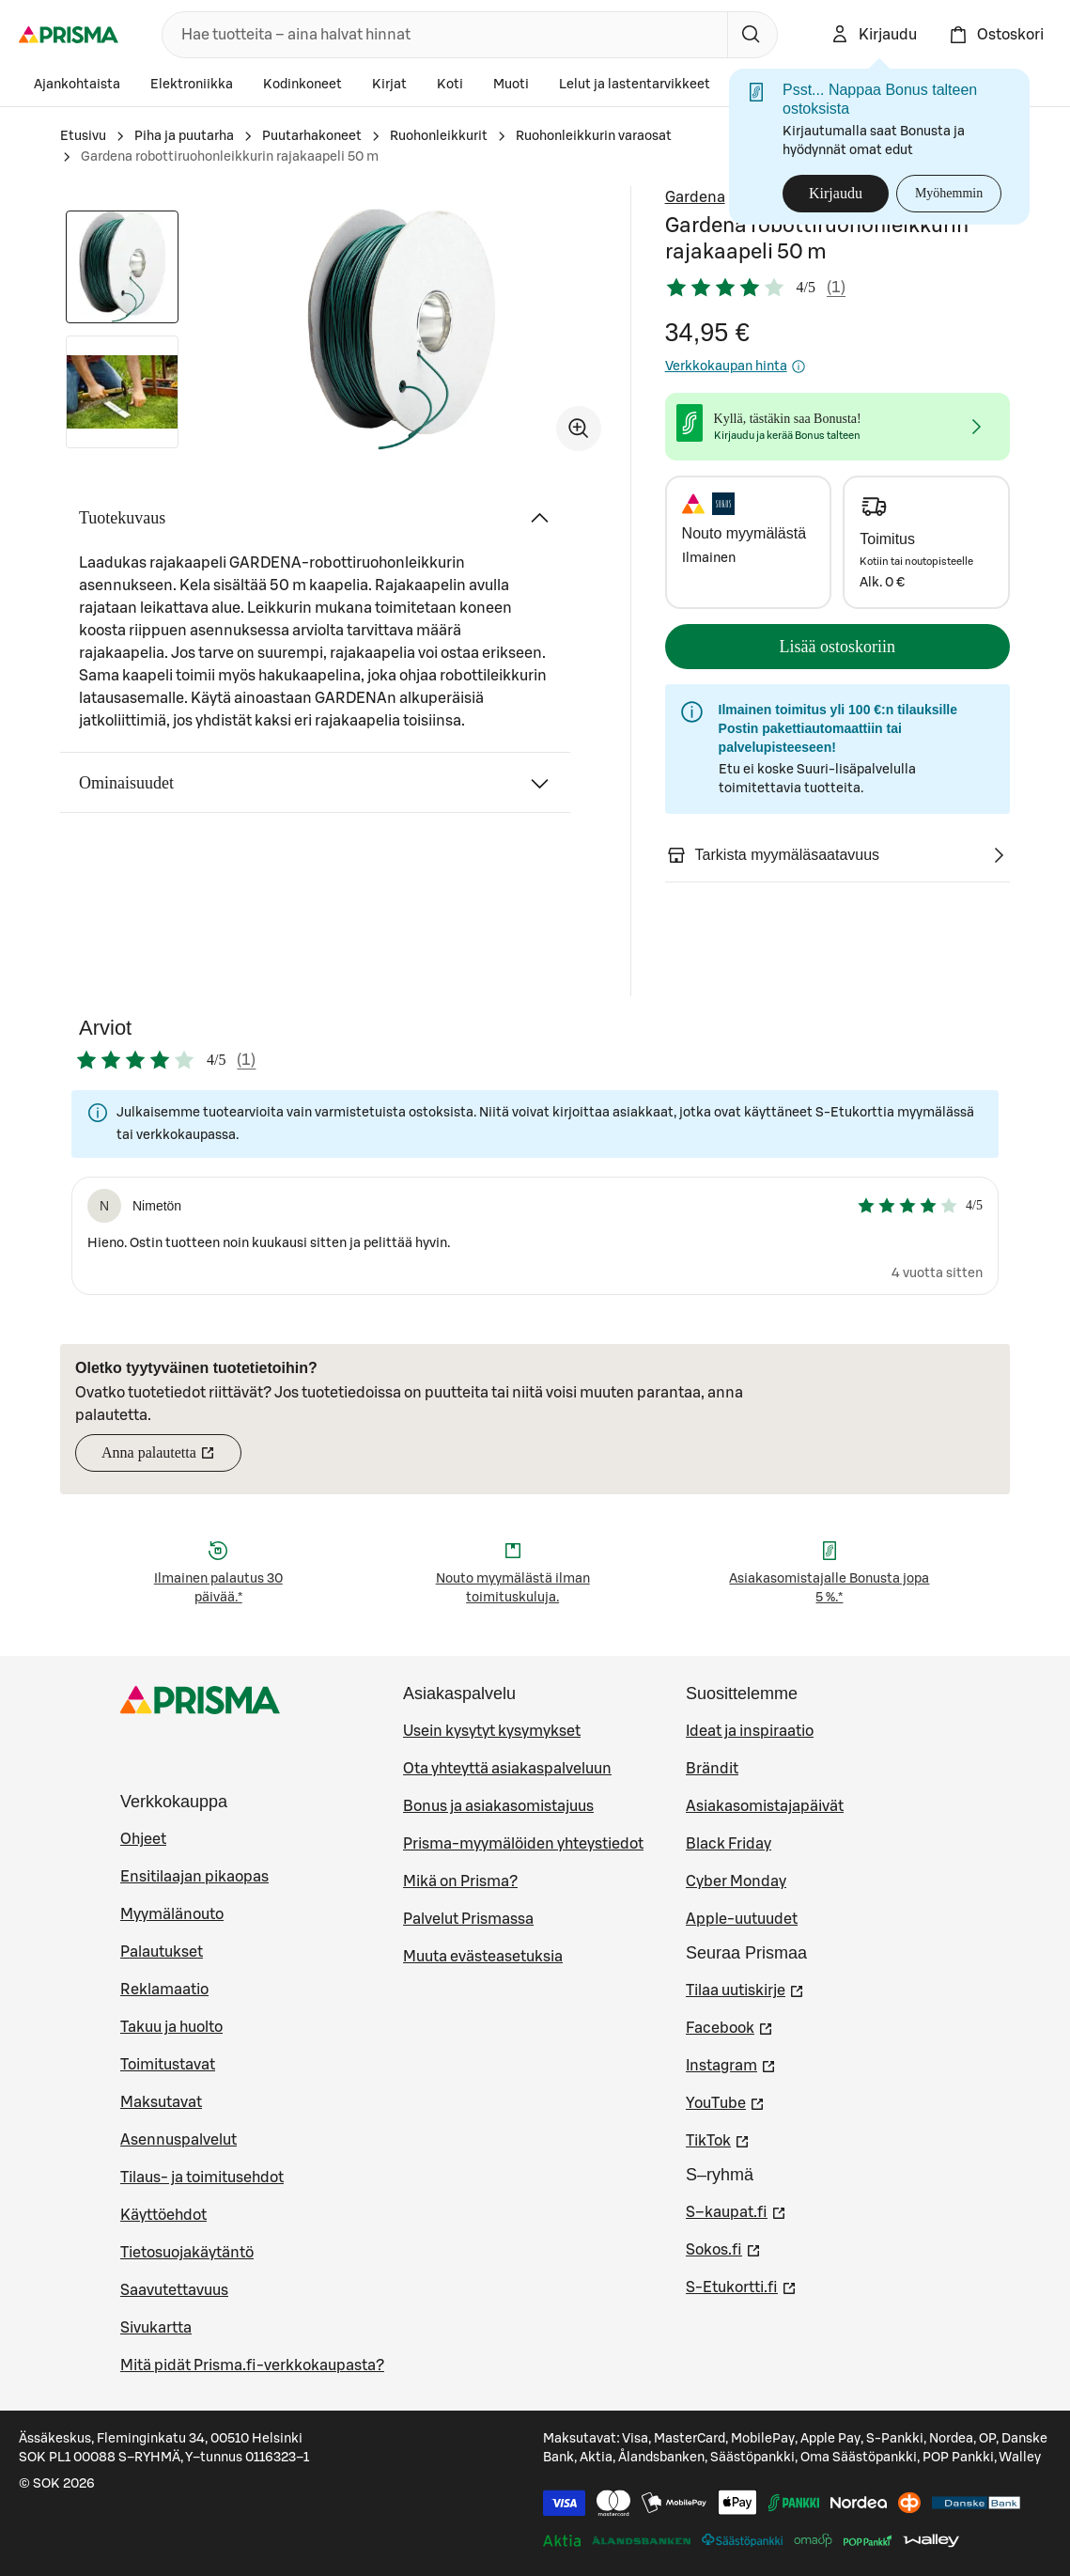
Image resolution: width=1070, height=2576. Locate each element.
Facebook (729, 2026)
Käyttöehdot (163, 2215)
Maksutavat (161, 2102)
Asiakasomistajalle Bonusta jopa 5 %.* (829, 1588)
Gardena (695, 197)
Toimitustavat (167, 2064)
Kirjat (389, 84)
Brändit (712, 1768)
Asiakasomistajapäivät (765, 1806)
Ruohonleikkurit (439, 136)
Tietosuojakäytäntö (187, 2252)
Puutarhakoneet (312, 136)
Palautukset (161, 1951)
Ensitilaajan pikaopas (194, 1876)
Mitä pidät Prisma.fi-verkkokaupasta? (252, 2365)
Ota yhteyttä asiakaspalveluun (507, 1768)
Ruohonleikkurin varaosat (594, 136)
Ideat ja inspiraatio (750, 1731)
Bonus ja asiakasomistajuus (498, 1806)
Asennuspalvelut (178, 2139)
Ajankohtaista (77, 84)
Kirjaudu (835, 193)
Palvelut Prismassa (468, 1919)
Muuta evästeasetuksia (483, 1956)
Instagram (731, 2063)
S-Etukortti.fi (741, 2285)
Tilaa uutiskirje (745, 1988)
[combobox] (441, 34)
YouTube (725, 2101)
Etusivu (83, 136)
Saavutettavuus (174, 2290)
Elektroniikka (191, 84)
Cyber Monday (736, 1881)
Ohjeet (143, 1839)
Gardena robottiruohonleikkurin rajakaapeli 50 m (230, 157)
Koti (450, 84)
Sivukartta (156, 2327)
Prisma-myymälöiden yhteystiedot (523, 1843)
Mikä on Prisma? (460, 1881)
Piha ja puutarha (184, 136)
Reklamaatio (164, 1989)
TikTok (718, 2139)
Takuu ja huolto (171, 2027)
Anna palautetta (171, 1458)
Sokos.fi (723, 2248)
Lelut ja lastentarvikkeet (634, 84)
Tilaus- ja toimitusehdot (202, 2177)
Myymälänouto (172, 1914)
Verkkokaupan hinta (735, 366)
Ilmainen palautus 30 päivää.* (218, 1588)
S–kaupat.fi (736, 2210)
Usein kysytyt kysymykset (492, 1731)
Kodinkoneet (302, 84)
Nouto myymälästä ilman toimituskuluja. (513, 1588)
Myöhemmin (949, 193)
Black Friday (728, 1843)
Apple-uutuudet (742, 1919)
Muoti (511, 84)
